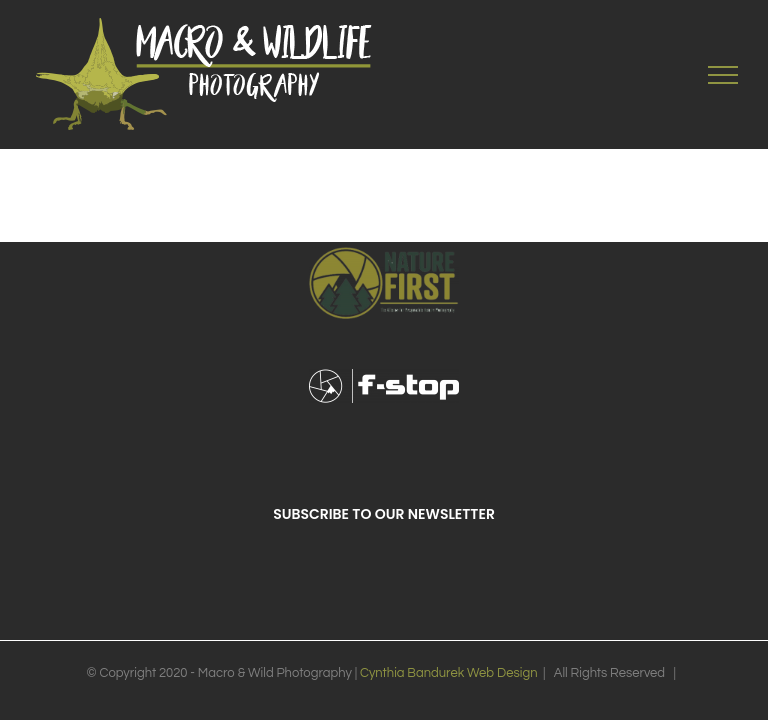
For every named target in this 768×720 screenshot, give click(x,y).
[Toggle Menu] (723, 75)
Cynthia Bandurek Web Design (449, 673)
